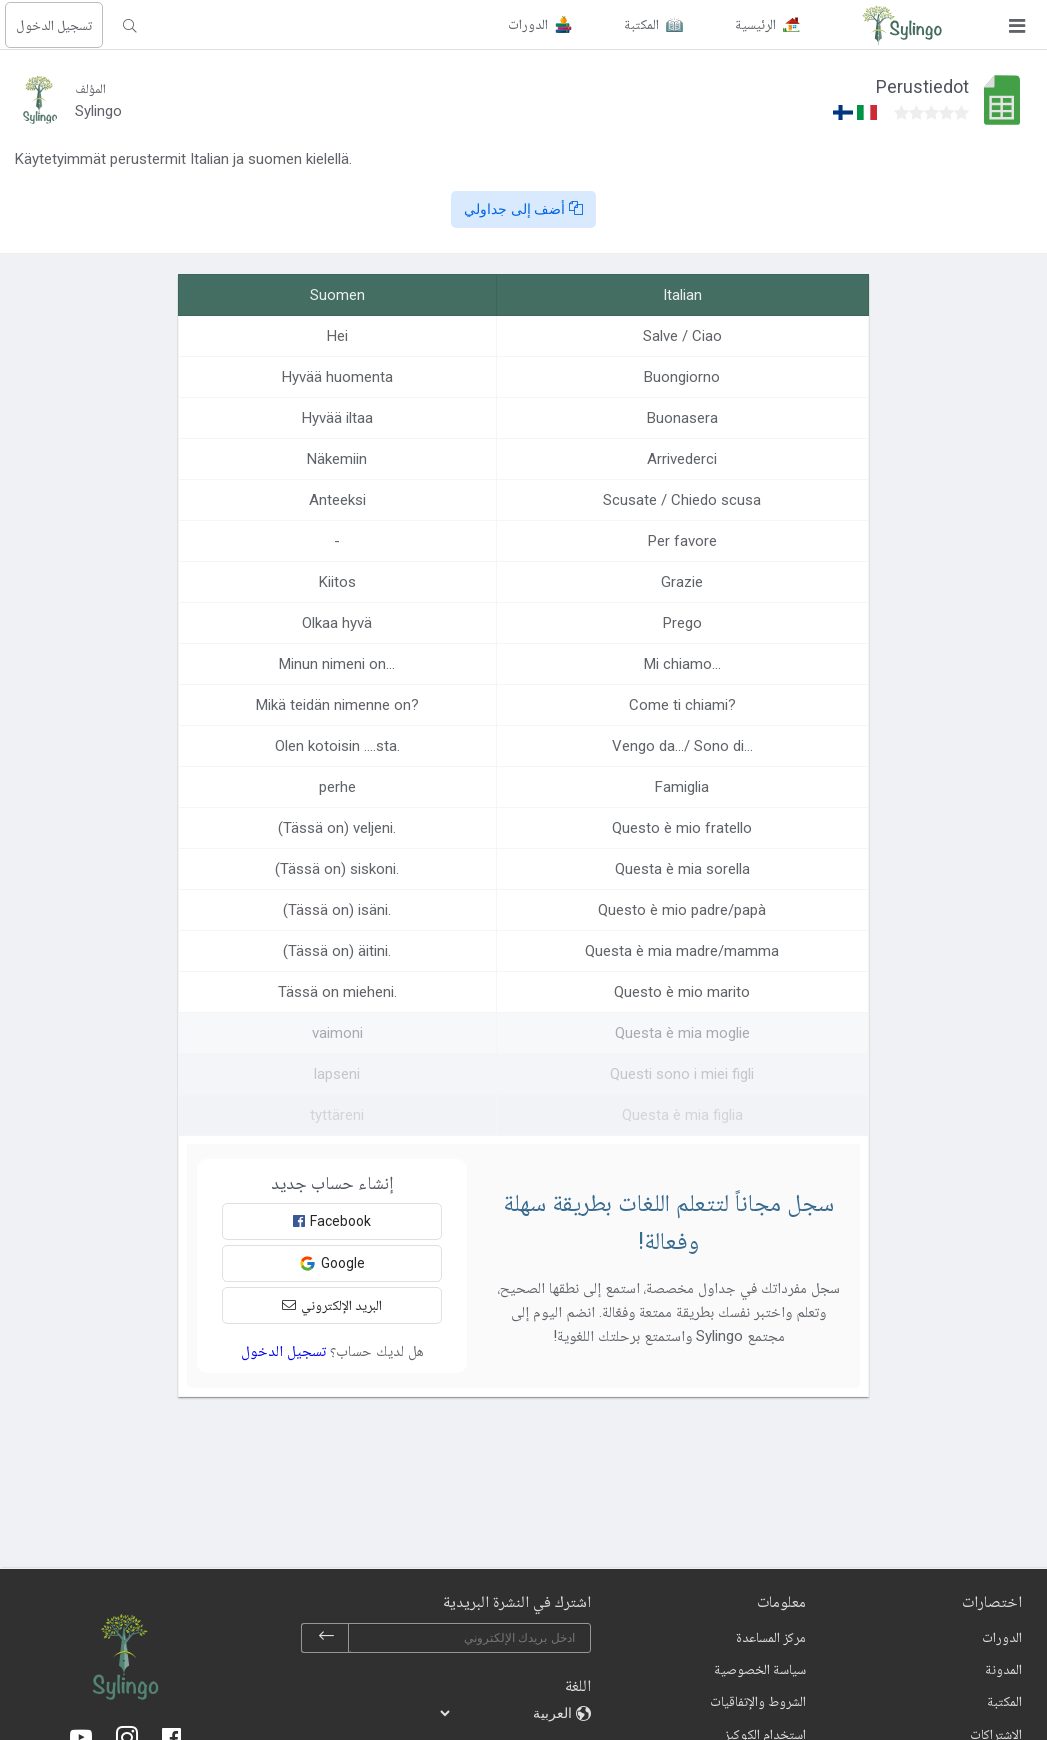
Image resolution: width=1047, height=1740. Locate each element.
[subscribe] (326, 1638)
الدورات (1002, 1637)
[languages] (507, 1713)
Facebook (332, 1221)
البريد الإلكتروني (332, 1305)
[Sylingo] (902, 25)
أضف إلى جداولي (524, 209)
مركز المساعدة (771, 1637)
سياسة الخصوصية (760, 1669)
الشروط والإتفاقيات (758, 1701)
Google (332, 1263)
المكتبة (1004, 1701)
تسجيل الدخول (54, 25)
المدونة (1003, 1669)
